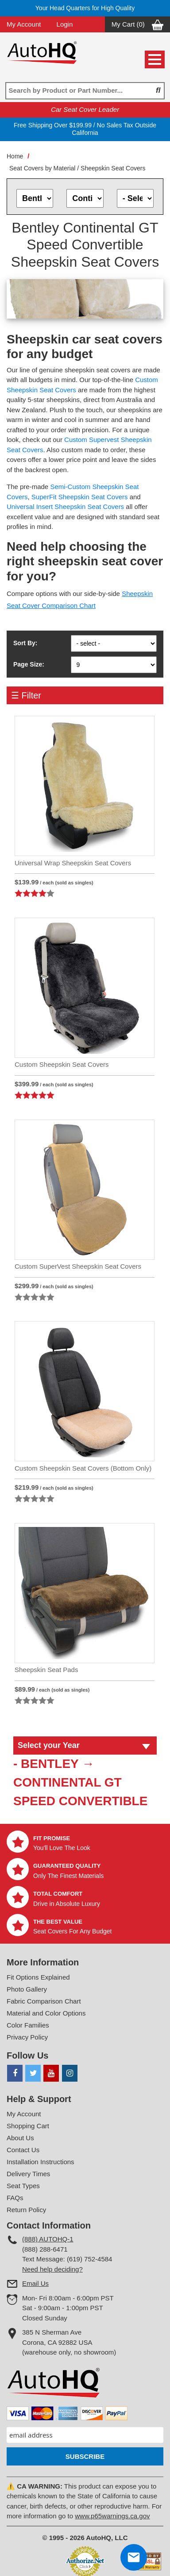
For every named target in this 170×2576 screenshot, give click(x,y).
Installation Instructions (40, 2162)
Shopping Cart (28, 2126)
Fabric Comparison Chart (44, 2001)
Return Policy (26, 2209)
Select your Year (49, 1745)
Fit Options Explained (38, 1977)
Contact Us (23, 2150)
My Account (24, 24)
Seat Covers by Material (42, 168)
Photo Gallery (27, 1989)
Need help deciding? (52, 2269)
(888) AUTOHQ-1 (47, 2239)
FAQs (15, 2197)
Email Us (35, 2283)
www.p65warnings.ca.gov (112, 2516)
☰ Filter (26, 695)
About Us (20, 2138)
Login (65, 24)
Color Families (28, 2025)
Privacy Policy (27, 2037)
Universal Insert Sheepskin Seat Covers (65, 506)
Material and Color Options (46, 2013)
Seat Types (23, 2185)
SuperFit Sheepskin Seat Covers (79, 497)
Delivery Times (28, 2174)
